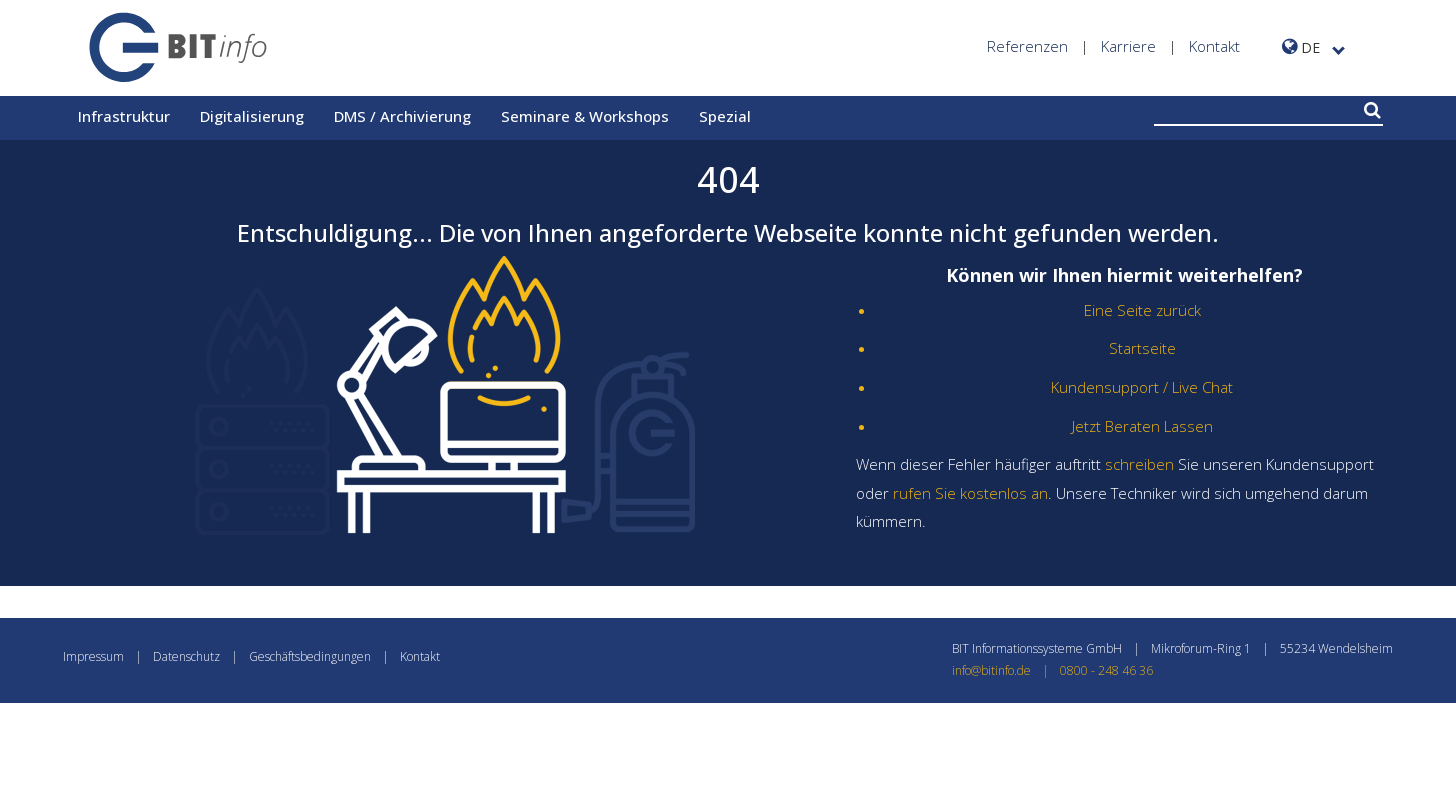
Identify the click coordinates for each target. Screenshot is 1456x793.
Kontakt (1214, 46)
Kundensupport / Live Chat (1142, 387)
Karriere (1128, 46)
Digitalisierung (252, 116)
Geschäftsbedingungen (310, 656)
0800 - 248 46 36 (1106, 670)
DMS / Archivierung (402, 116)
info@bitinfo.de (1006, 670)
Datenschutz (186, 656)
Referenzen (1027, 46)
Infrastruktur (124, 116)
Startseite (1142, 348)
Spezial (725, 116)
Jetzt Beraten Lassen (1142, 426)
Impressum (93, 656)
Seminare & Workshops (585, 116)
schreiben (1139, 464)
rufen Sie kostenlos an (970, 493)
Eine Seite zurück (1142, 310)
